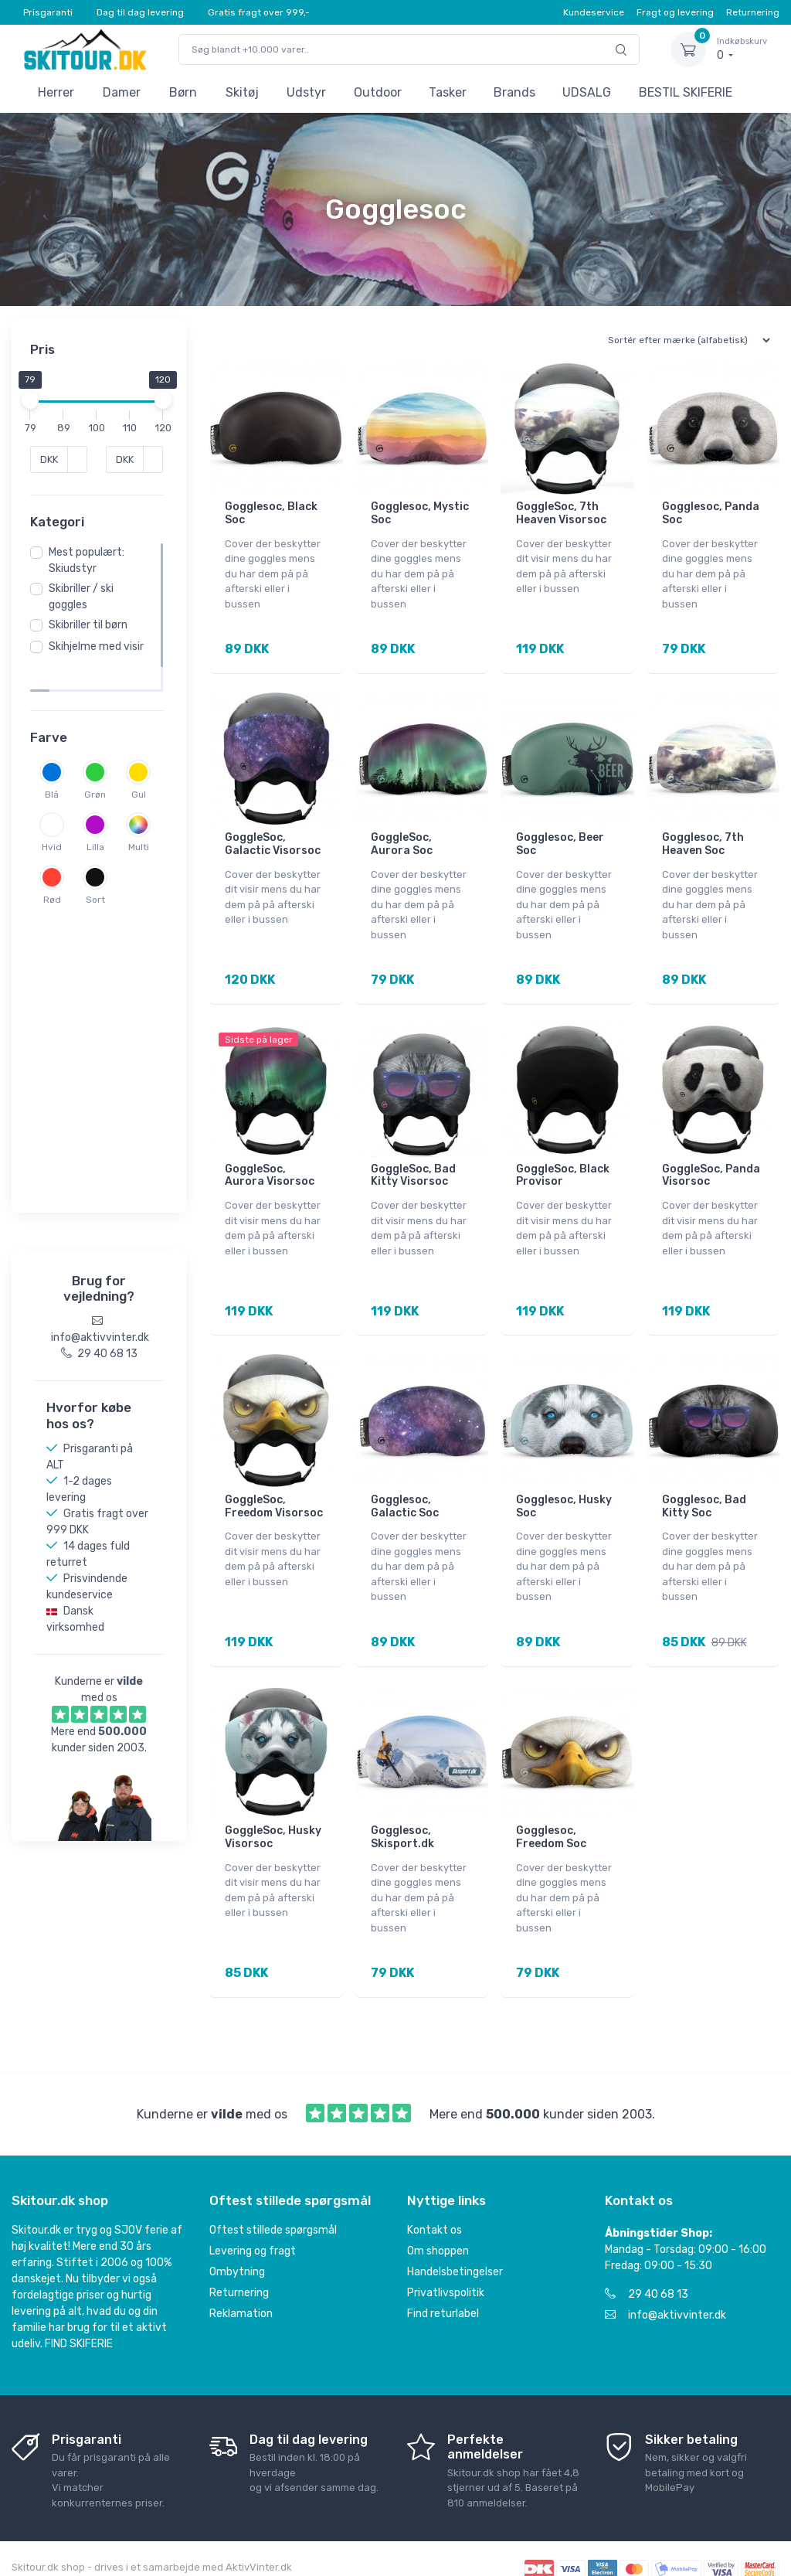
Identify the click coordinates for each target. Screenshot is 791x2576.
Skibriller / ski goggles (85, 624)
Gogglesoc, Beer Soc (560, 836)
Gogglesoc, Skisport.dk (402, 1804)
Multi (100, 908)
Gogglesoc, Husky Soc (564, 1481)
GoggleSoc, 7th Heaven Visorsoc (561, 513)
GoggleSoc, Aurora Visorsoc (269, 1158)
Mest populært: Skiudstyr (91, 588)
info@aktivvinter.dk (665, 2273)
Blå (56, 803)
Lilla (57, 908)
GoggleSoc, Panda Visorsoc (711, 1158)
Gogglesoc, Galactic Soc (405, 1481)
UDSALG (586, 92)
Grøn (99, 803)
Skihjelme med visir (89, 682)
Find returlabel (443, 2271)
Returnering (752, 12)
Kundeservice (593, 12)
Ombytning (237, 2230)
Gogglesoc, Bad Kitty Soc (704, 1481)
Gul (56, 856)
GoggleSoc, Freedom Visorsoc (274, 1481)
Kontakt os (434, 2188)
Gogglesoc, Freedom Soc (551, 1804)
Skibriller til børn (92, 652)
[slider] (34, 400)
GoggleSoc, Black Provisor (562, 1158)
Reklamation (241, 2271)
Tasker (448, 92)
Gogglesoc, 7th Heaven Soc (703, 836)
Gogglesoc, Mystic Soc (420, 513)
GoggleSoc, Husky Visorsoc (273, 1804)
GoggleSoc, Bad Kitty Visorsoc (413, 1158)
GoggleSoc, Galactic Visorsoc (273, 836)
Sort (100, 961)
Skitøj (242, 92)
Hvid (100, 856)
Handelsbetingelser (455, 2230)
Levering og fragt (252, 2209)
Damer (122, 92)
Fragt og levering (675, 12)
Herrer (56, 92)
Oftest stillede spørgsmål (273, 2188)
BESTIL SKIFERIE (685, 92)
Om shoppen (438, 2209)
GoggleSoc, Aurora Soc (402, 836)
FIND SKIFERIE (79, 2302)
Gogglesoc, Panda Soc (710, 513)
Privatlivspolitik (445, 2251)
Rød (57, 961)
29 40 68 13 (646, 2252)
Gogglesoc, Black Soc (271, 513)
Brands (514, 92)
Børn (183, 92)
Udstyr (306, 92)
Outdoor (378, 92)
